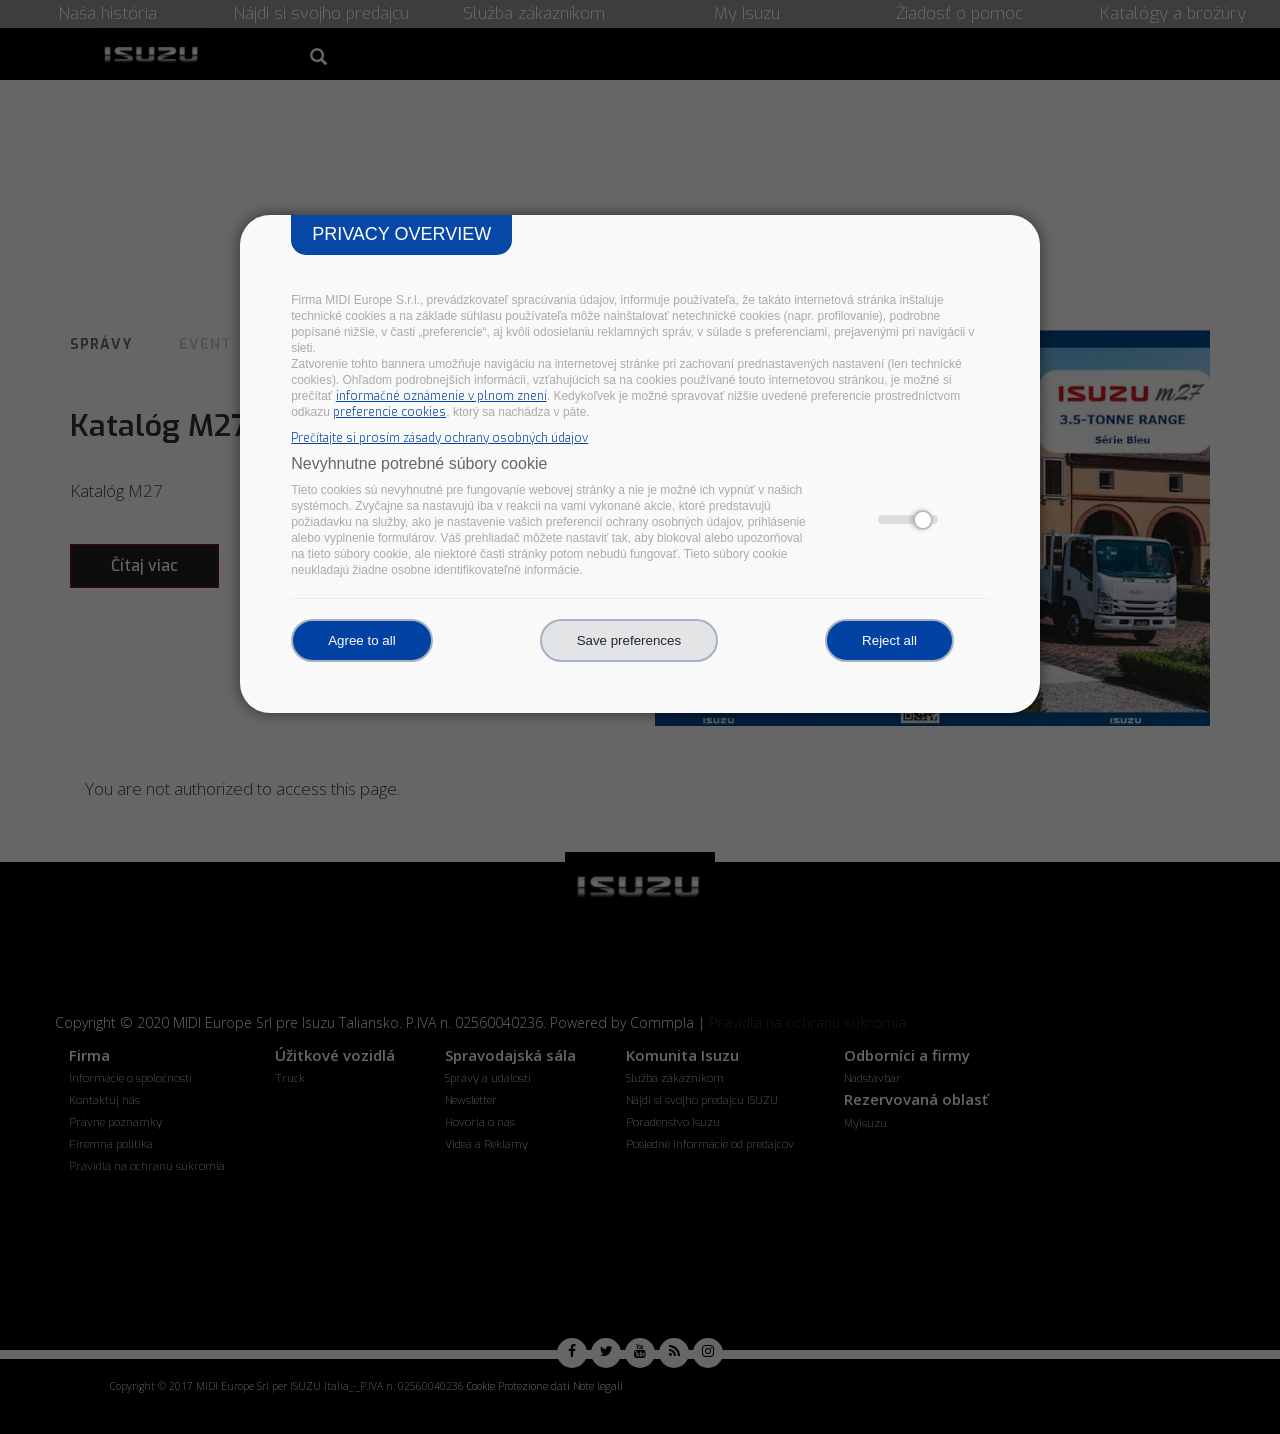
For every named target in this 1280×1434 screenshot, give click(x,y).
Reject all (889, 640)
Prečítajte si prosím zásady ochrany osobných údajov (439, 438)
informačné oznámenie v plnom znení (441, 396)
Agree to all (361, 640)
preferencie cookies (389, 412)
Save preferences (629, 640)
